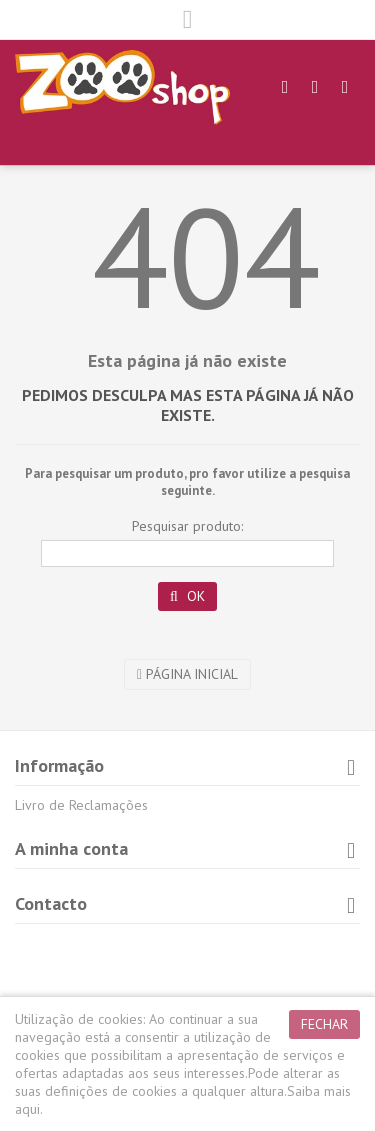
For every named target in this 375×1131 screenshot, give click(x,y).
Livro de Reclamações (81, 805)
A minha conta (71, 848)
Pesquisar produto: (187, 526)
